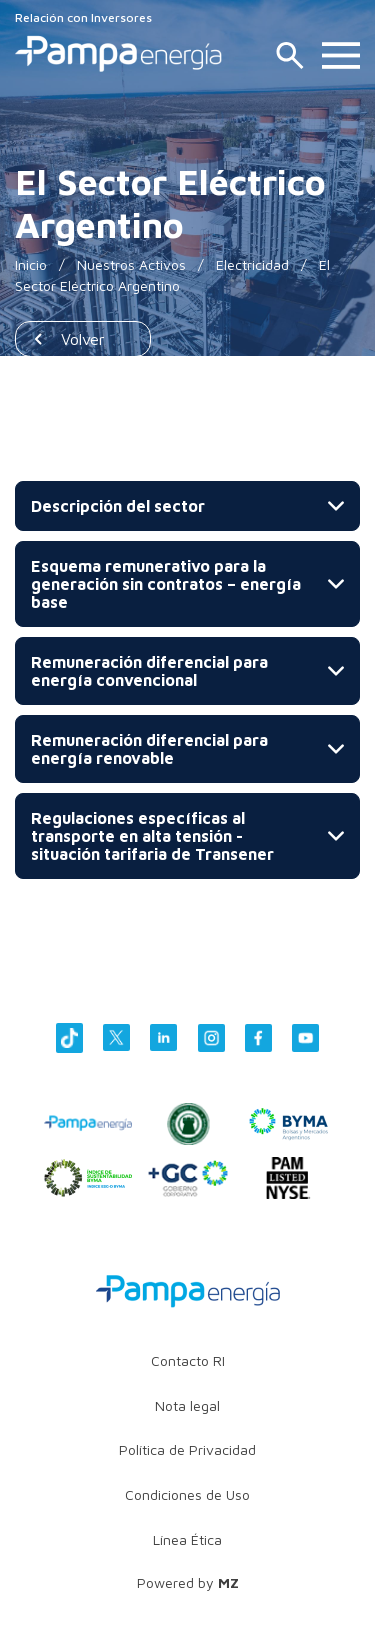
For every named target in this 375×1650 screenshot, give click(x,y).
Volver (83, 339)
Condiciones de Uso (187, 1494)
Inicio (31, 264)
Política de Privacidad (187, 1449)
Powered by (188, 1582)
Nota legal (187, 1405)
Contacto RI (188, 1360)
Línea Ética (187, 1539)
